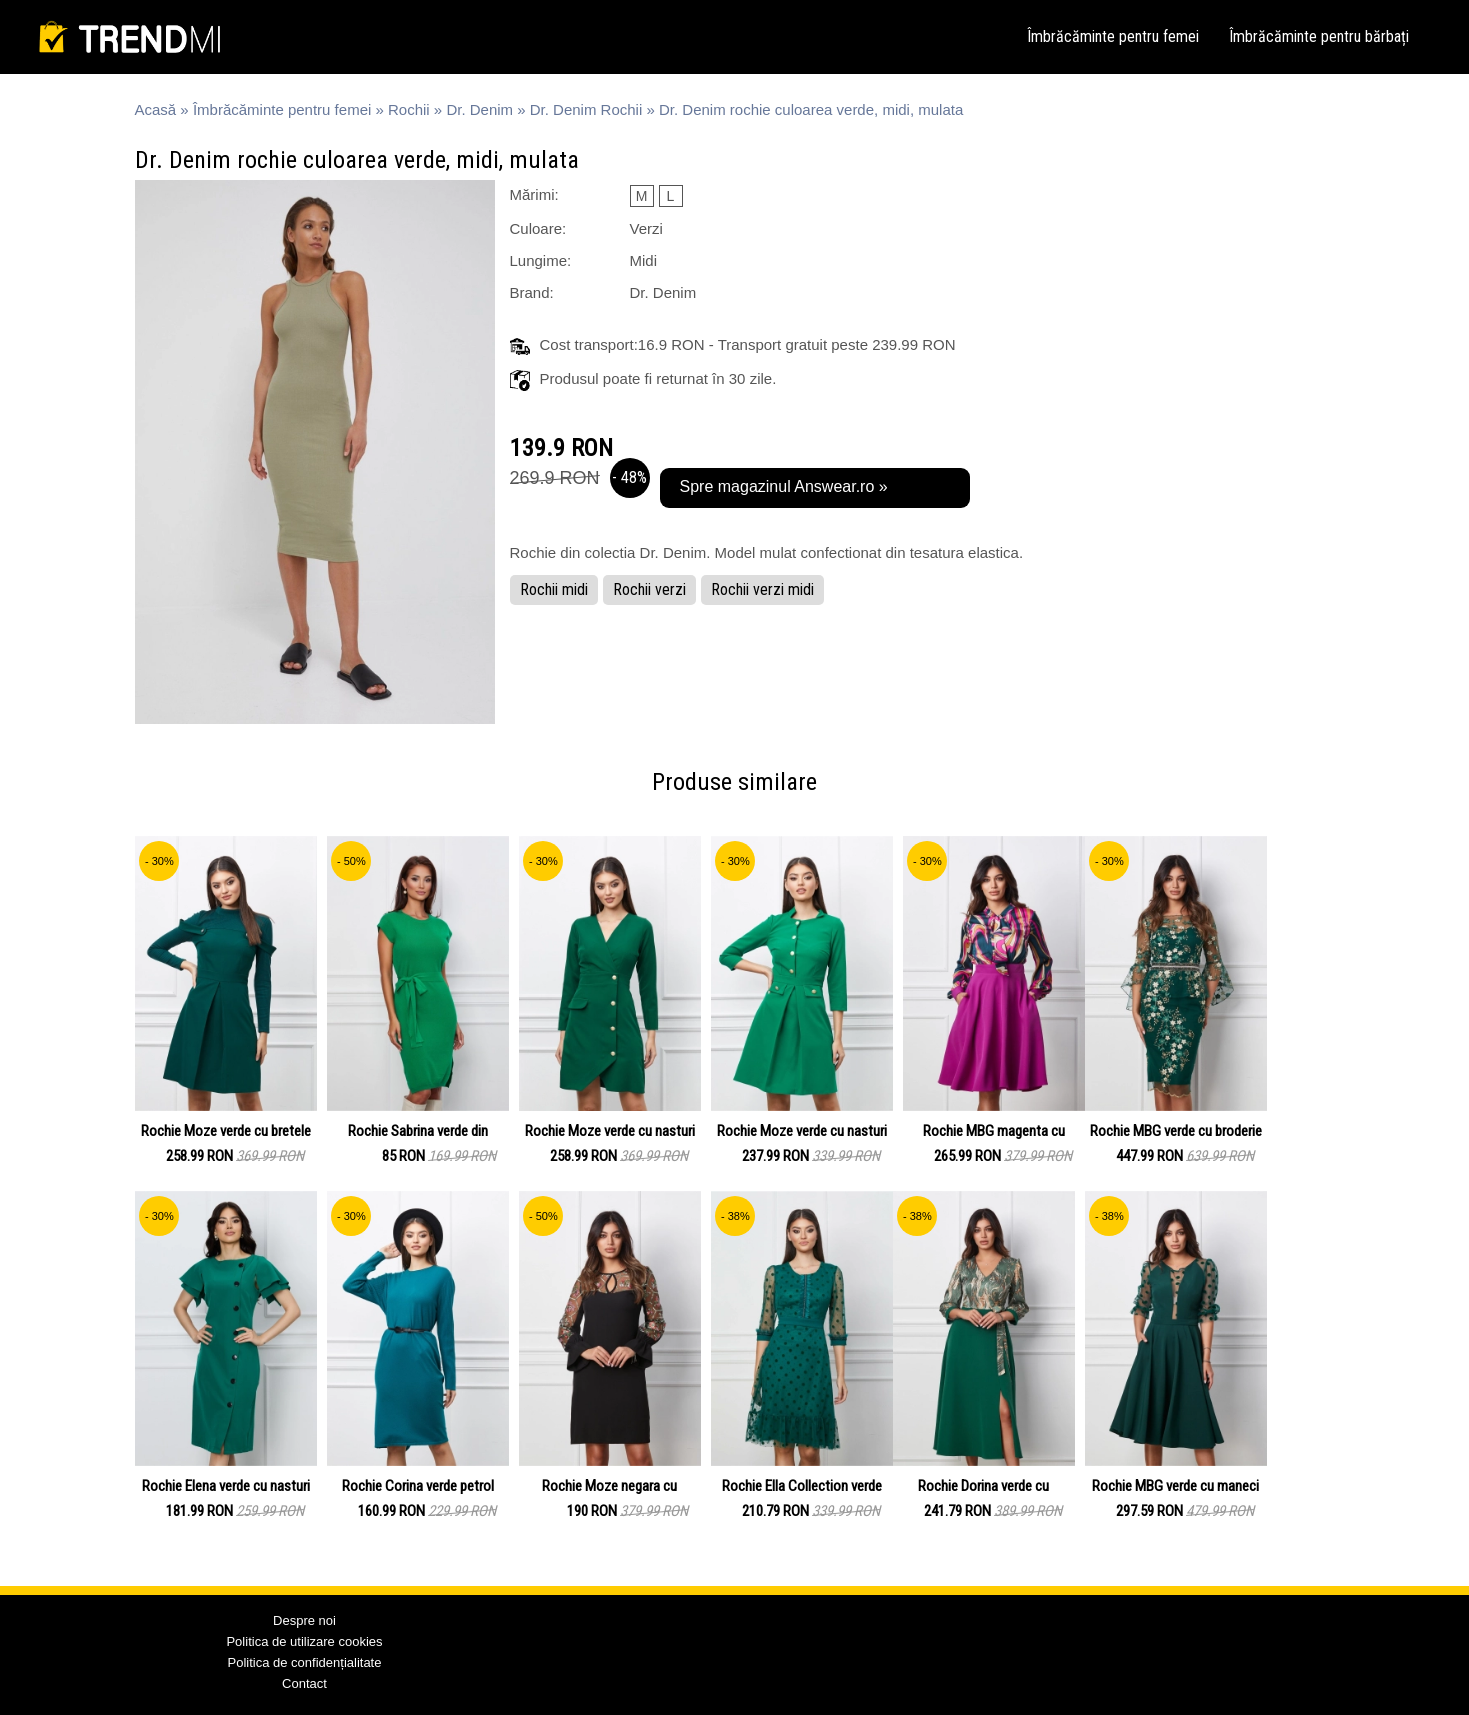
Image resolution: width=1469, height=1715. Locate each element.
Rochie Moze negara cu (609, 1486)
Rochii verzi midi (762, 589)
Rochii (409, 109)
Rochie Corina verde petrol (418, 1486)
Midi (644, 260)
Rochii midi (554, 589)
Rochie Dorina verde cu (983, 1486)
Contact (304, 1683)
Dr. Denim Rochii (586, 109)
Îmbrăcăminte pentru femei (1113, 36)
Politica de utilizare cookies (304, 1641)
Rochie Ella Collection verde (802, 1486)
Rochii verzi (649, 589)
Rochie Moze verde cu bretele (226, 1131)
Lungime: (541, 260)
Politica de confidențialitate (305, 1662)
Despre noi (304, 1620)
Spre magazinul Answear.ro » (784, 486)
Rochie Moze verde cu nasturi (610, 1131)
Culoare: (538, 228)
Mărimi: (534, 194)
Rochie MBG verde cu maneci (1175, 1486)
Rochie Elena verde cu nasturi (226, 1486)
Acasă (156, 109)
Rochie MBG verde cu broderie (1176, 1131)
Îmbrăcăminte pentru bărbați (1319, 36)
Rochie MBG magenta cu (994, 1131)
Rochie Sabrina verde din (418, 1131)
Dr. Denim (479, 109)
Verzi (646, 228)
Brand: (532, 292)
